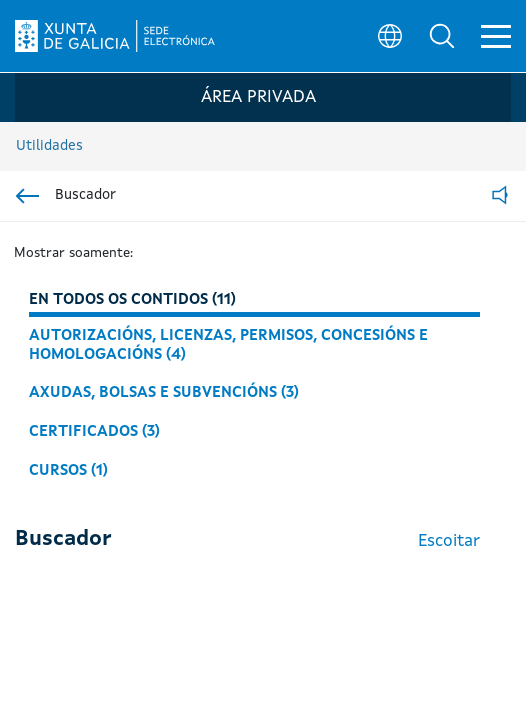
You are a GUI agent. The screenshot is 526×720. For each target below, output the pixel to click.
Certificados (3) (94, 432)
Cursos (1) (68, 471)
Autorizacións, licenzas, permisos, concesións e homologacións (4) (228, 345)
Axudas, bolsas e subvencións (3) (164, 393)
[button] (442, 36)
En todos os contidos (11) (132, 300)
